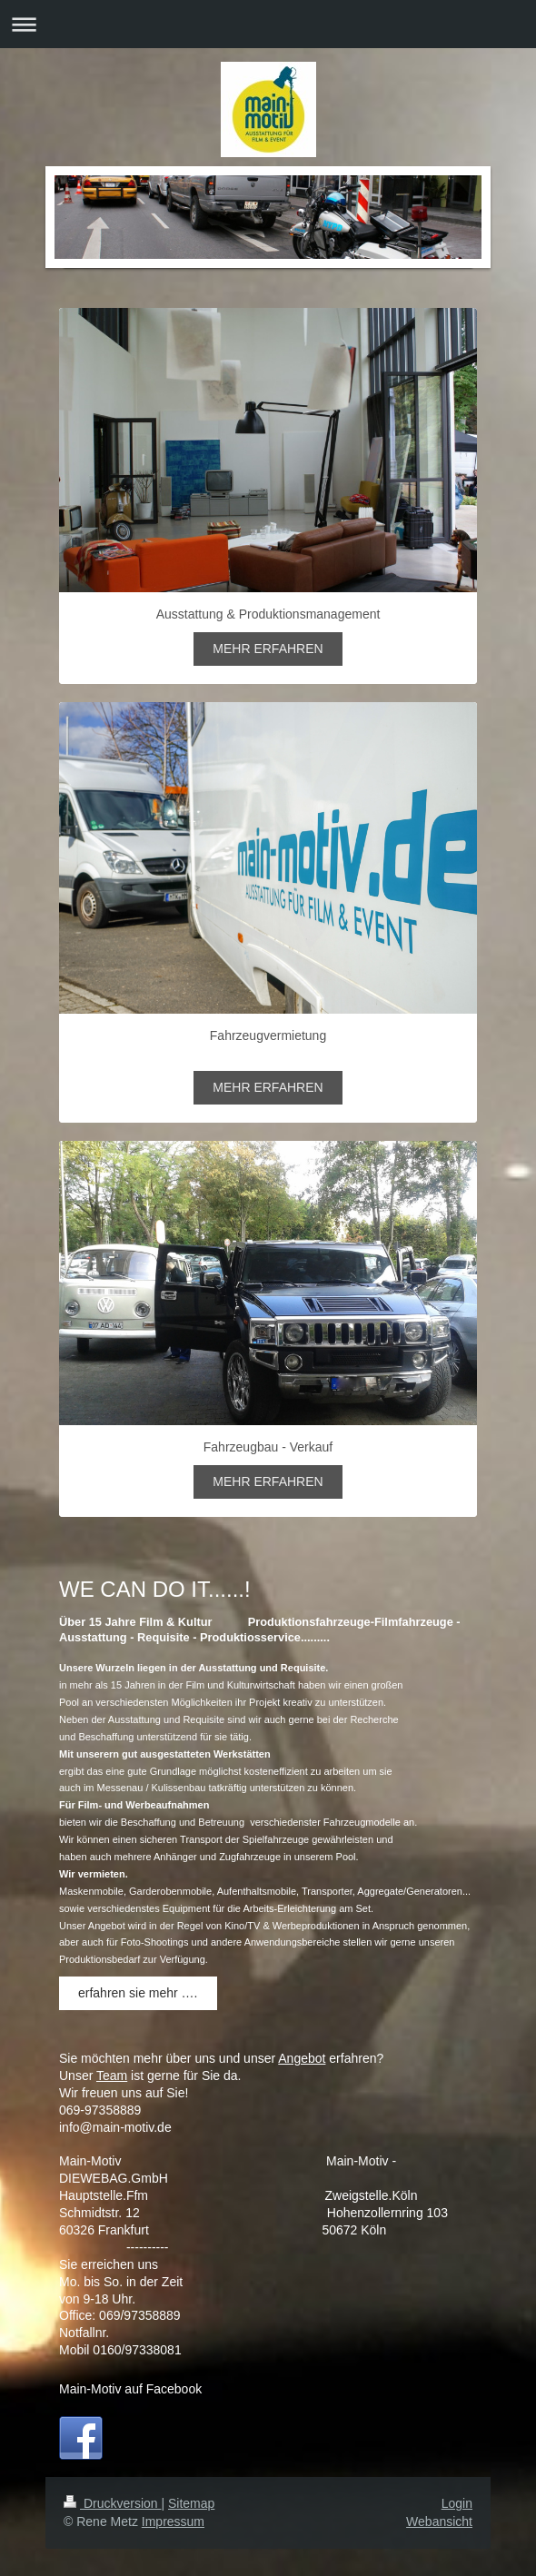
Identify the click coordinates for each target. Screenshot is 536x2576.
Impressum (173, 2521)
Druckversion (112, 2503)
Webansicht (439, 2521)
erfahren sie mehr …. (138, 1993)
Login (457, 2503)
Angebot (301, 2058)
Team (111, 2075)
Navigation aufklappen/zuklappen (268, 24)
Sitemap (191, 2503)
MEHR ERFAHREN (268, 648)
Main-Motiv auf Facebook (130, 2389)
